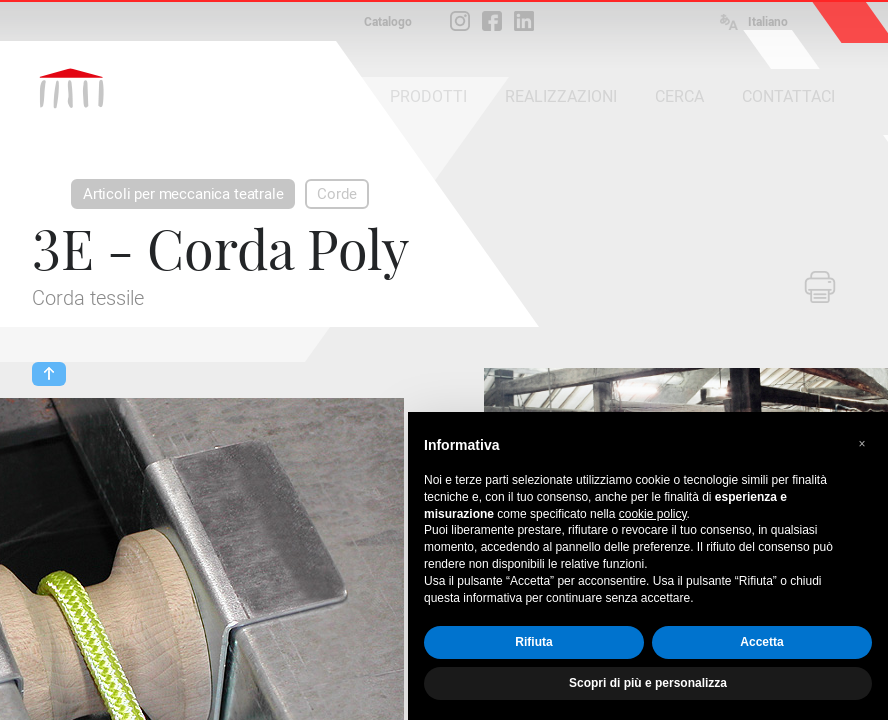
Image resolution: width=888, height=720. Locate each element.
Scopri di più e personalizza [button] (648, 683)
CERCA (679, 96)
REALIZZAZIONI (561, 96)
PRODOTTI (428, 96)
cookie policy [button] (653, 514)
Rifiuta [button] (533, 642)
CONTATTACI (788, 96)
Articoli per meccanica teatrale (183, 194)
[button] (862, 444)
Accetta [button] (761, 642)
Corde (336, 194)
